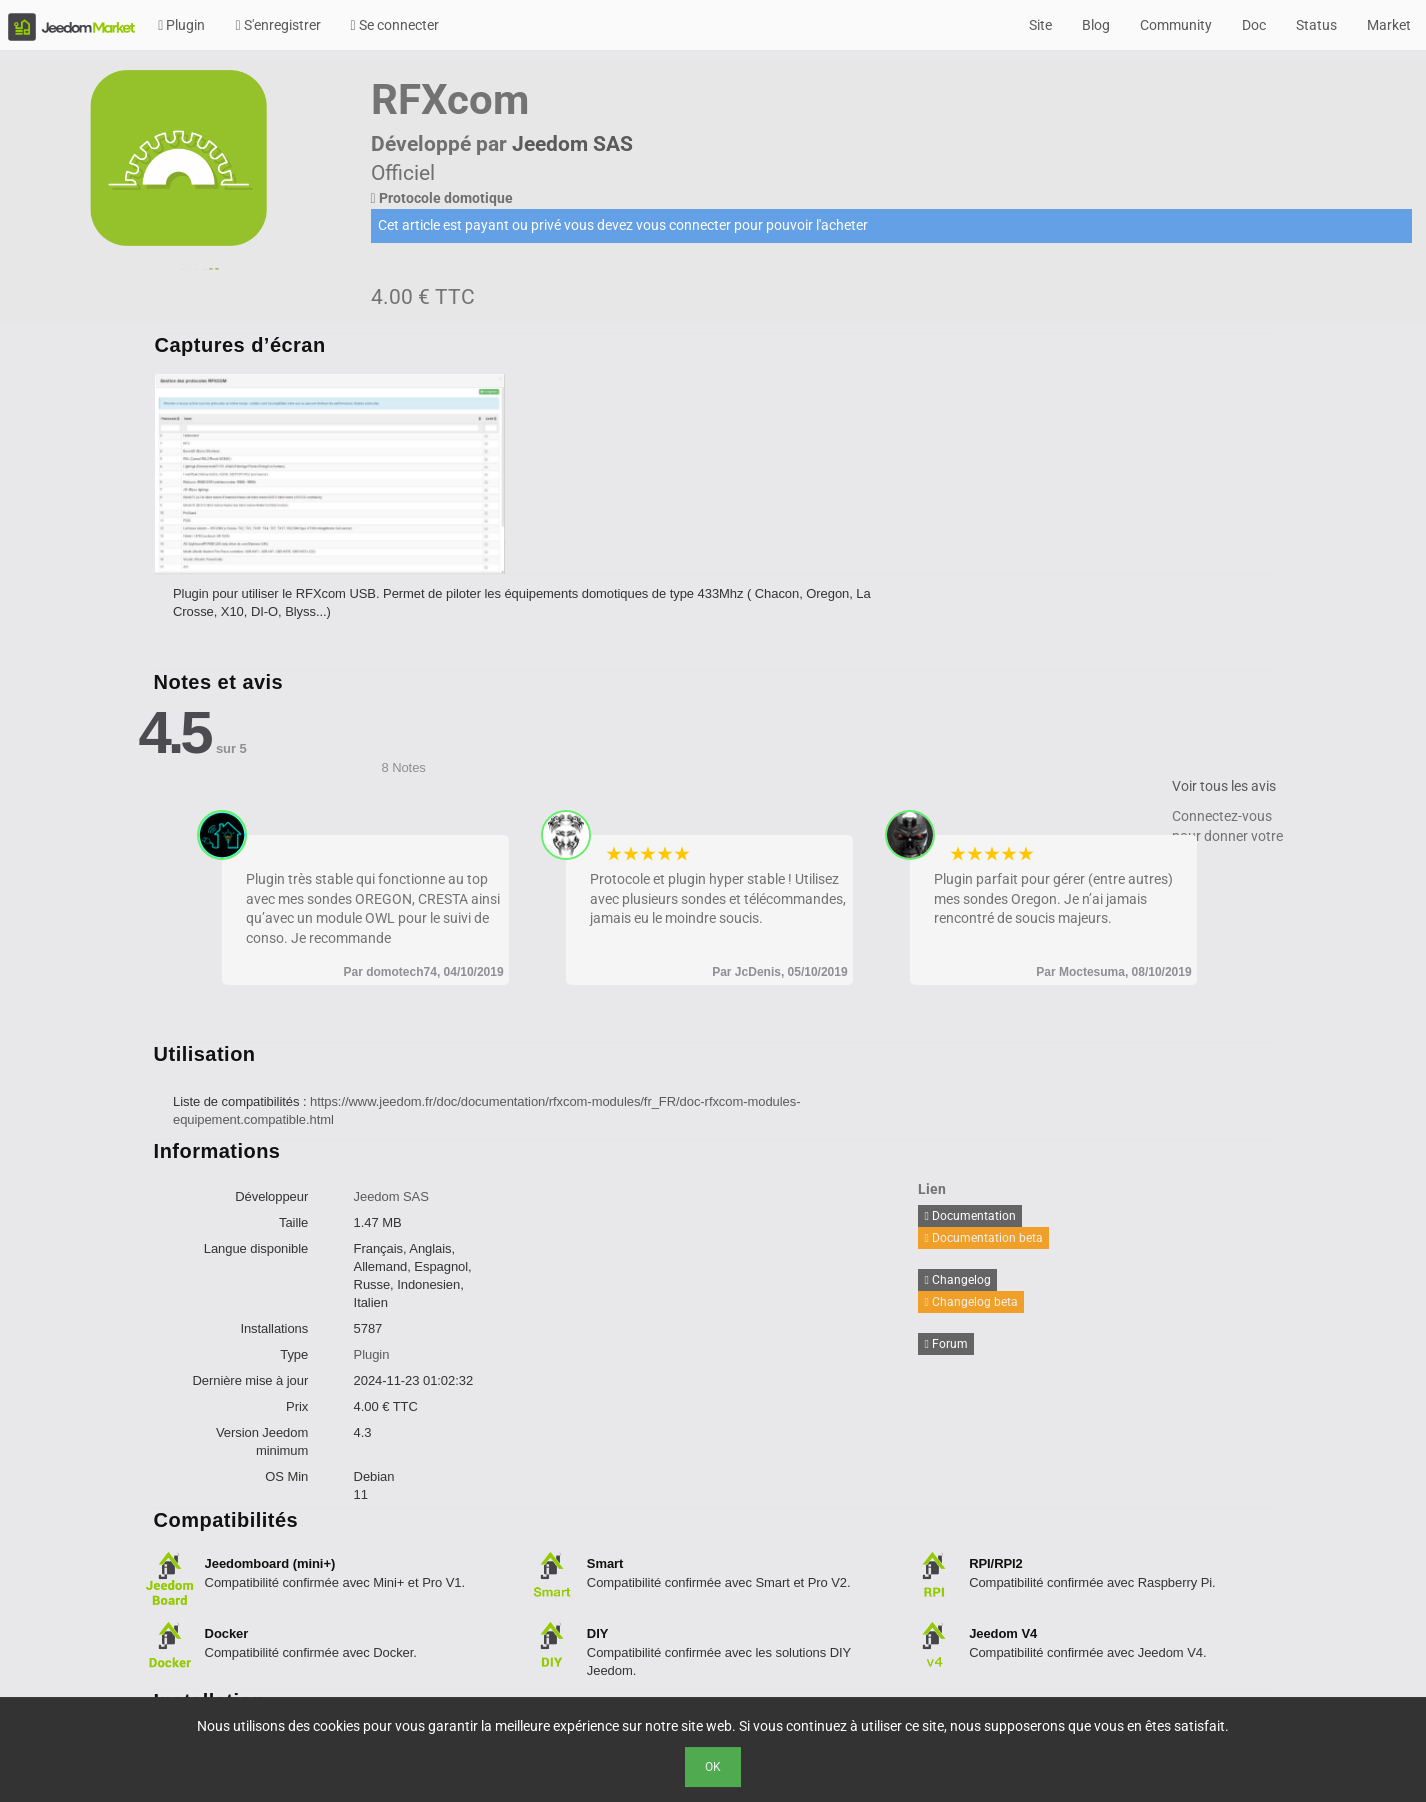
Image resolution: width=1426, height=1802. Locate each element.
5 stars (682, 854)
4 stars (665, 854)
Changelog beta (970, 1302)
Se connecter (395, 25)
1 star (614, 854)
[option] (341, 474)
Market (1389, 25)
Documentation (969, 1216)
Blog (1096, 25)
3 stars (648, 854)
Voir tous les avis (1224, 786)
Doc (1254, 25)
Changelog (957, 1280)
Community (1176, 25)
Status (1316, 25)
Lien (932, 1189)
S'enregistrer (277, 25)
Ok (713, 1767)
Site (1040, 25)
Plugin (181, 25)
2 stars (631, 854)
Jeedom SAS (572, 144)
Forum (945, 1344)
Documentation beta (983, 1238)
